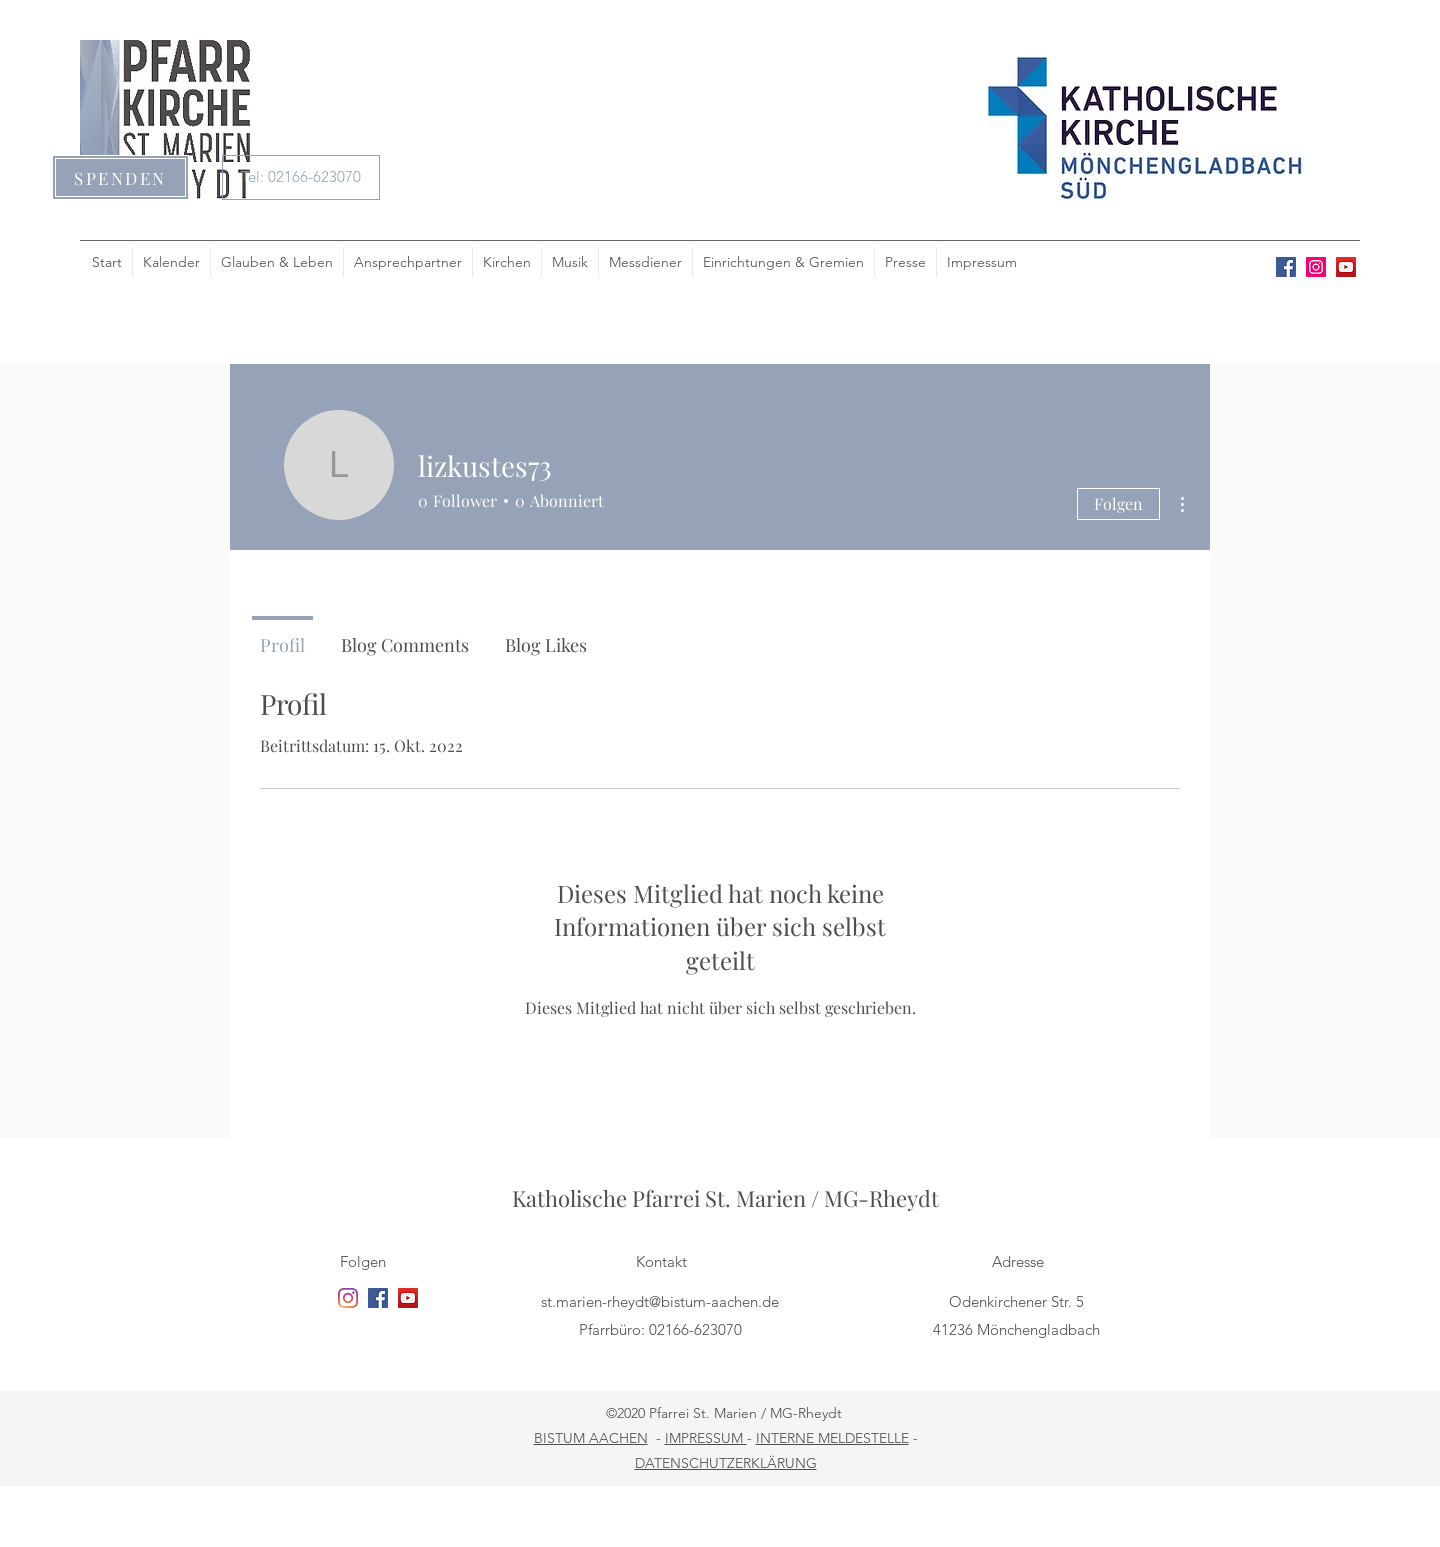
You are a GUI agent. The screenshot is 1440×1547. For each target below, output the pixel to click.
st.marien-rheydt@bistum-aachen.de (660, 1301)
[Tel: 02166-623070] (301, 177)
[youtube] (1346, 267)
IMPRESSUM (706, 1438)
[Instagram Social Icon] (1316, 267)
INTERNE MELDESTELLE (832, 1438)
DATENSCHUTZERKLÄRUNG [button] (726, 1463)
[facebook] (1286, 267)
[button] (120, 177)
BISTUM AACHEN (591, 1438)
